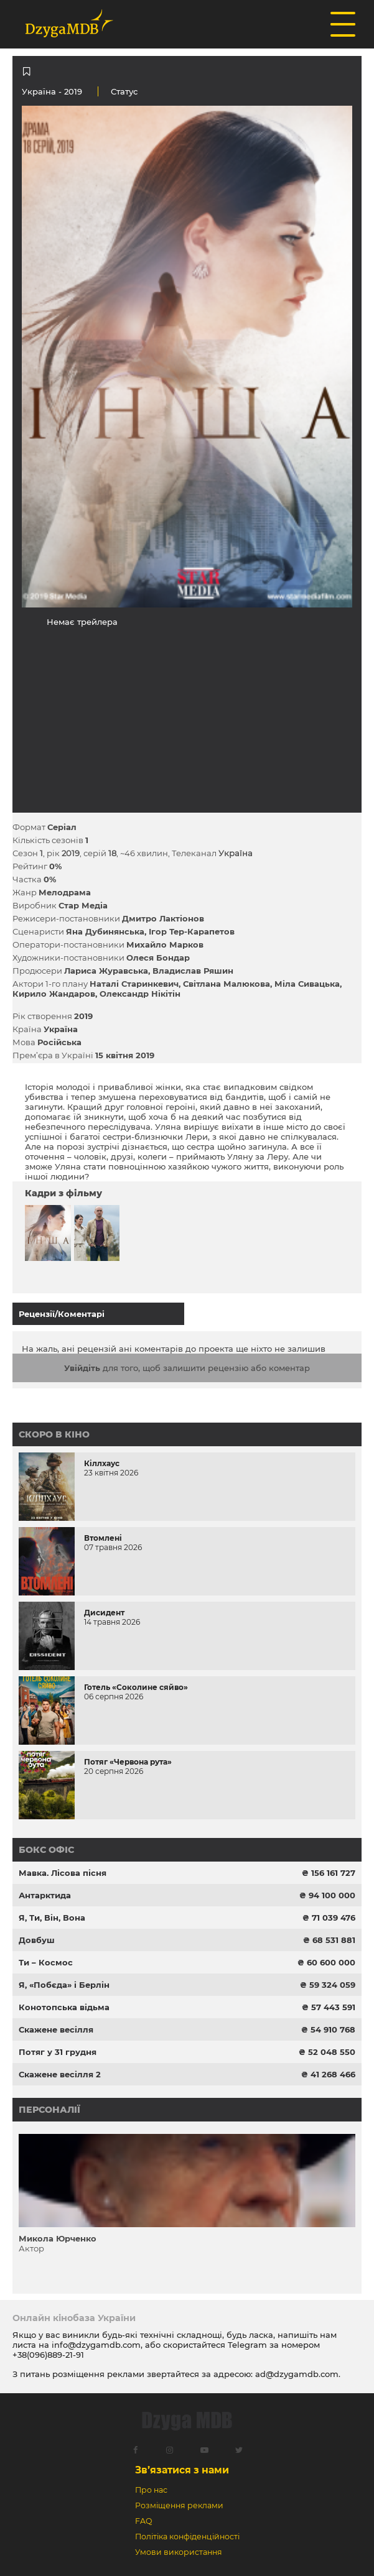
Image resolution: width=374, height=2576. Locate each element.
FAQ (143, 2521)
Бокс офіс (46, 1849)
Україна (39, 91)
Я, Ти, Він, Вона (52, 1918)
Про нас (151, 2490)
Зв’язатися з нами (182, 2470)
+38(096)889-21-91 (48, 2355)
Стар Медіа (83, 905)
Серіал (62, 827)
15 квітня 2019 (124, 1055)
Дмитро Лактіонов (163, 918)
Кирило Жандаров (53, 994)
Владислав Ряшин (192, 971)
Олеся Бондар (158, 958)
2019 (83, 1016)
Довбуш (37, 1940)
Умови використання (178, 2552)
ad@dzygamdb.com (297, 2374)
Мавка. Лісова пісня (62, 1873)
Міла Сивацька (307, 984)
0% (55, 866)
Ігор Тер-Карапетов (192, 931)
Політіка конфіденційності (187, 2536)
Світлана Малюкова (226, 984)
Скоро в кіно (54, 1434)
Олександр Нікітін (140, 994)
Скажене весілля (56, 2029)
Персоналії (49, 2109)
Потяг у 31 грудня (57, 2052)
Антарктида (45, 1895)
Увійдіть (82, 1368)
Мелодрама (65, 892)
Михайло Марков (164, 944)
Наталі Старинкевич (134, 984)
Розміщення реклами (179, 2505)
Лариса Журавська (106, 971)
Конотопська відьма (64, 2007)
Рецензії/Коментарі (62, 1314)
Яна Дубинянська (105, 931)
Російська (59, 1042)
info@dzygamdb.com (95, 2345)
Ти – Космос (46, 1962)
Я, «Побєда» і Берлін (64, 1985)
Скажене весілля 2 (60, 2074)
